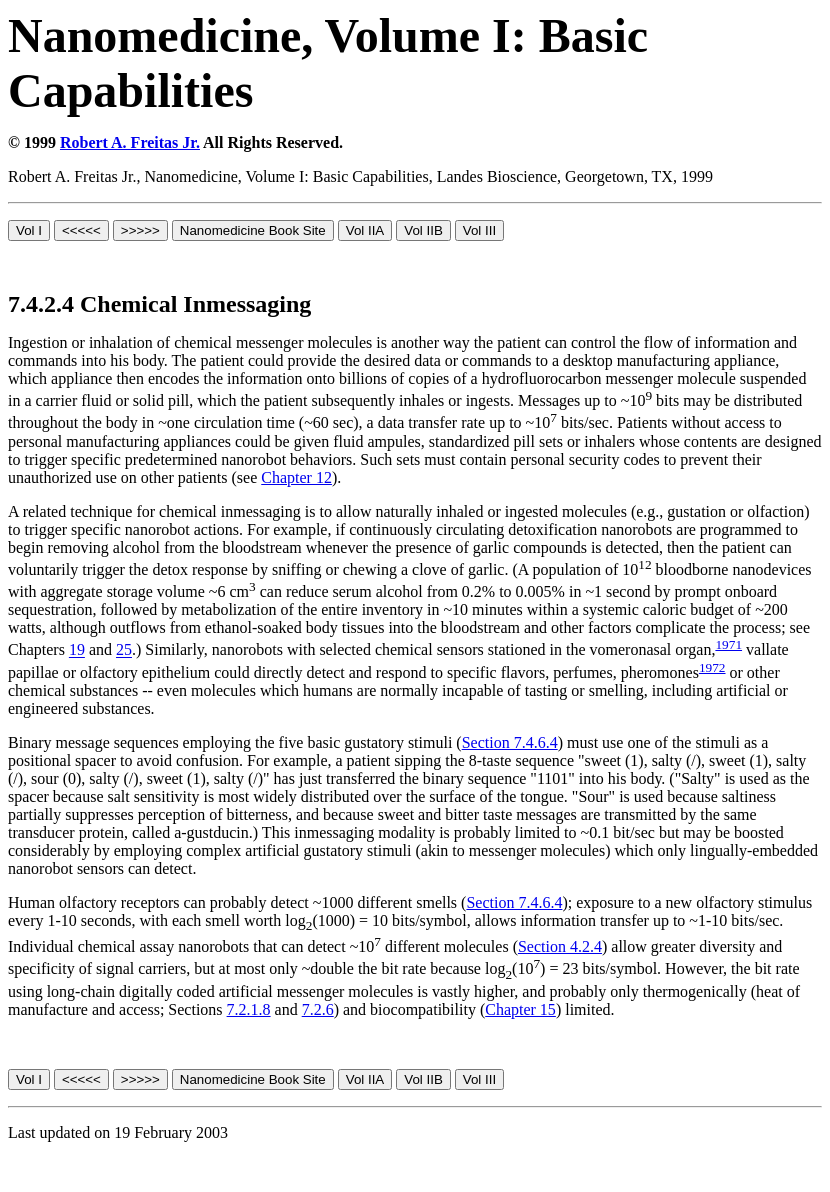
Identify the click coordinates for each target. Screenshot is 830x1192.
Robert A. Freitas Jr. (130, 142)
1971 (728, 644)
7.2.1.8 (249, 1009)
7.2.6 (318, 1009)
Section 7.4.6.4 (510, 742)
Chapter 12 (296, 477)
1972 (712, 667)
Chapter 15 (520, 1009)
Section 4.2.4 (560, 946)
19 (77, 650)
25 (124, 650)
